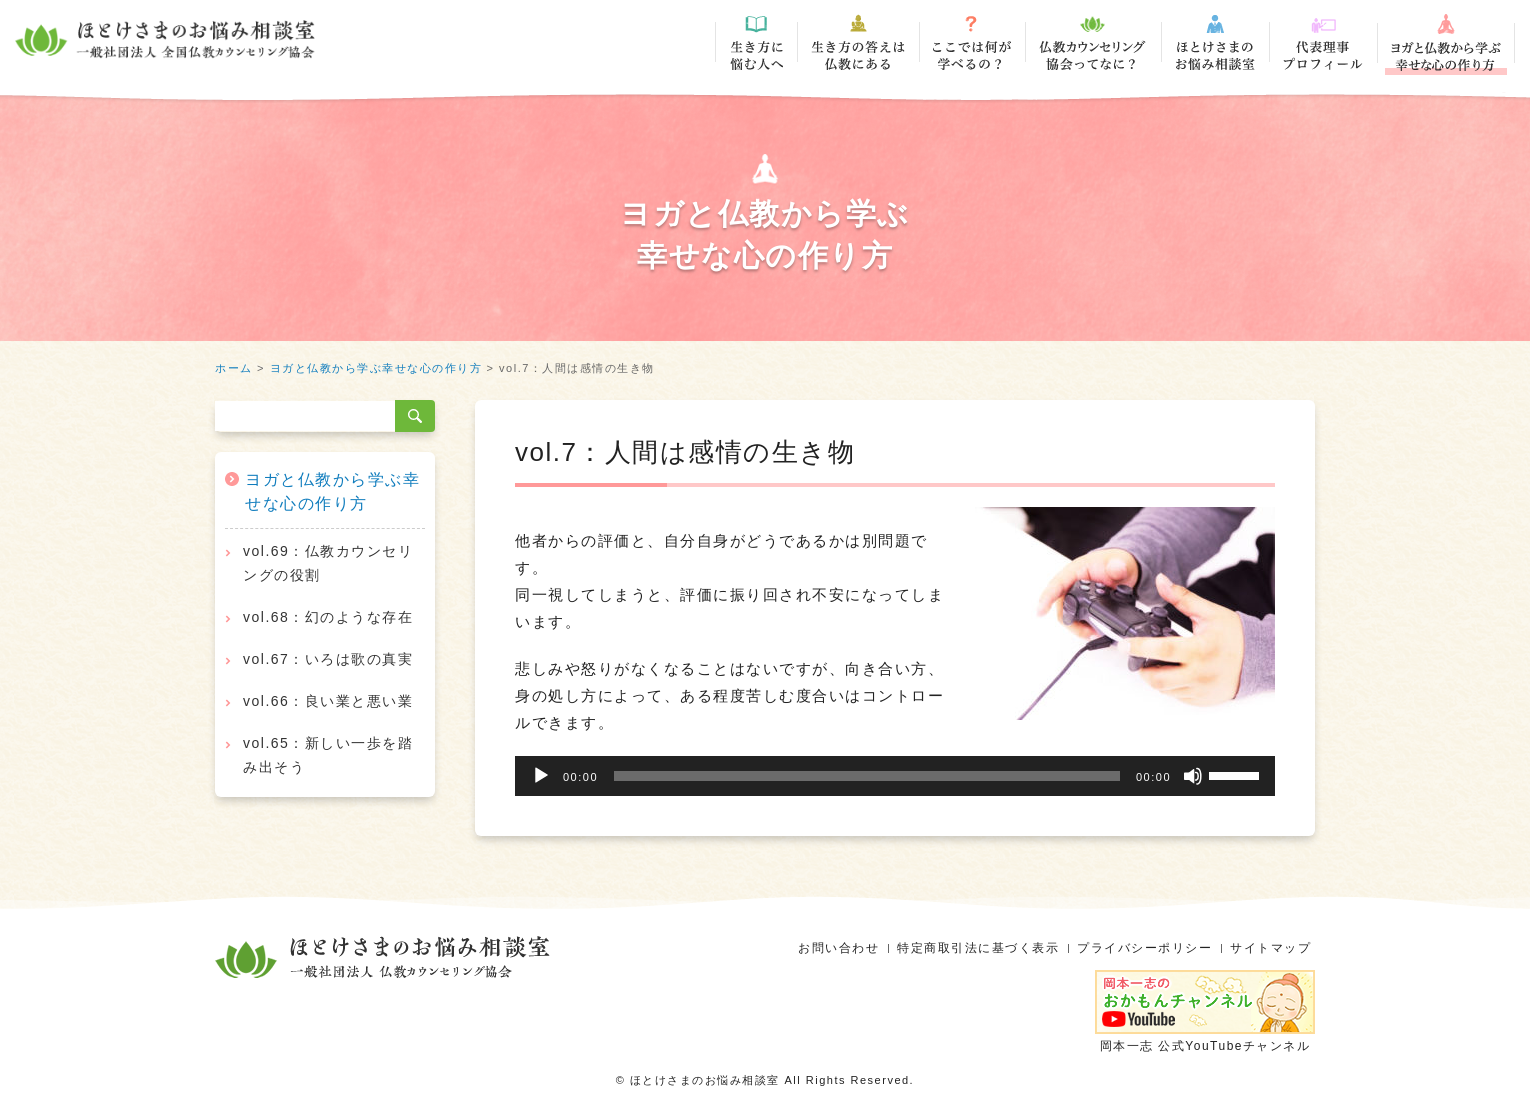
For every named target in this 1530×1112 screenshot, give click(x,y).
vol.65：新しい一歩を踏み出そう (328, 755)
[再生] (541, 776)
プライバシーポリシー (1144, 948)
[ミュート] (1193, 776)
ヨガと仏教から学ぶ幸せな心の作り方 (376, 368)
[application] (895, 776)
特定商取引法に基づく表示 (978, 948)
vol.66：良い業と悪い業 (328, 701)
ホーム (234, 368)
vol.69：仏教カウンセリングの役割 (328, 563)
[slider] (867, 776)
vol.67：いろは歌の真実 (328, 659)
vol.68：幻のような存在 (328, 617)
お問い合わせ (838, 948)
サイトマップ (1270, 948)
